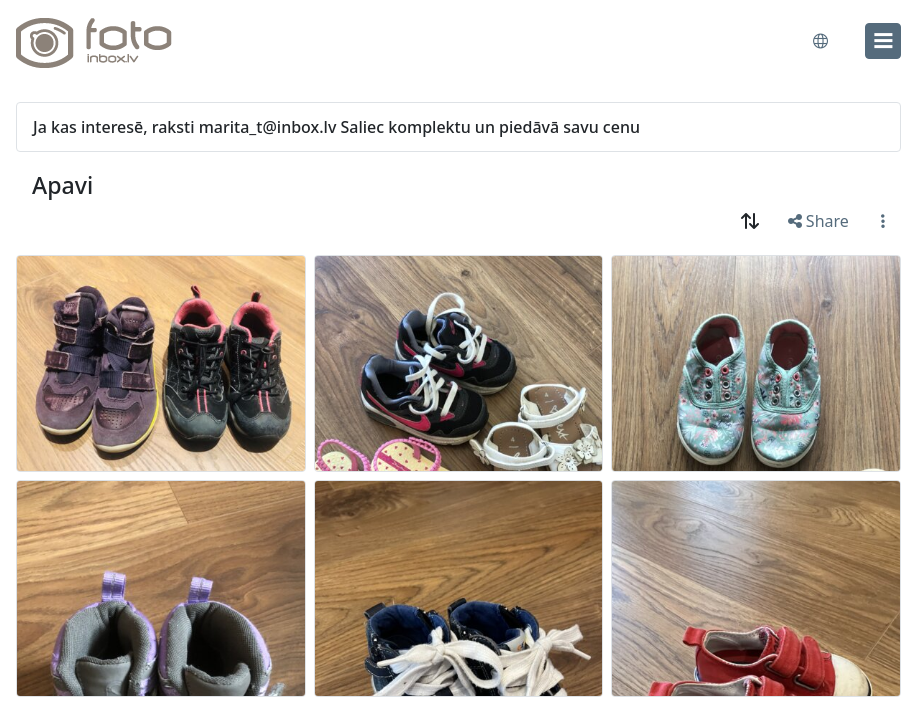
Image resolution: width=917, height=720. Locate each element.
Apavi (62, 185)
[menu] (883, 41)
